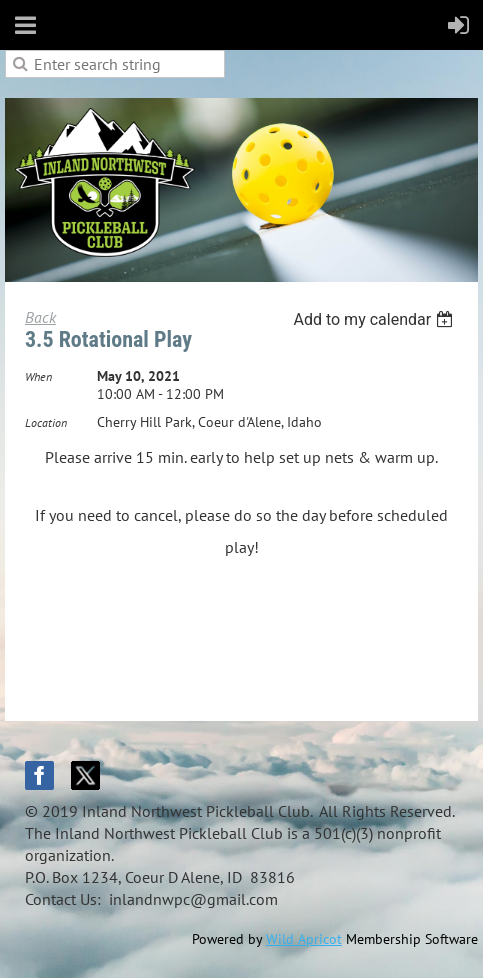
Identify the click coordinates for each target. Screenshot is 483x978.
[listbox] (375, 319)
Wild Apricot (304, 939)
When (38, 376)
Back (40, 317)
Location (46, 422)
